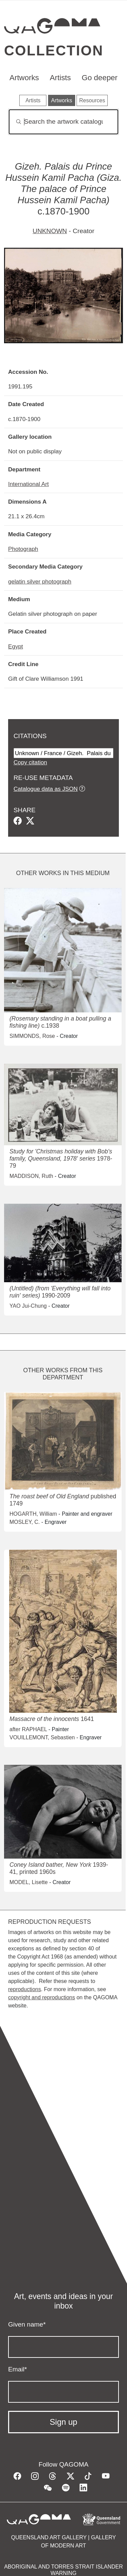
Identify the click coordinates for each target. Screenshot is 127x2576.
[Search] (63, 122)
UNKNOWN (50, 230)
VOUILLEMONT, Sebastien (42, 1737)
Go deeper (100, 77)
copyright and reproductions (41, 1997)
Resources (92, 100)
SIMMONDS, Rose (32, 1036)
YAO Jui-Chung (28, 1306)
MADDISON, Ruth (31, 1176)
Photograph (23, 548)
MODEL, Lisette (28, 1882)
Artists (60, 77)
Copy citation (30, 762)
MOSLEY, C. (24, 1522)
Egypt (15, 646)
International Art (28, 484)
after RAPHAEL (28, 1729)
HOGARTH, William (33, 1514)
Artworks (24, 77)
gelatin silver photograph (39, 581)
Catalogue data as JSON (46, 788)
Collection (53, 50)
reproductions (24, 1989)
